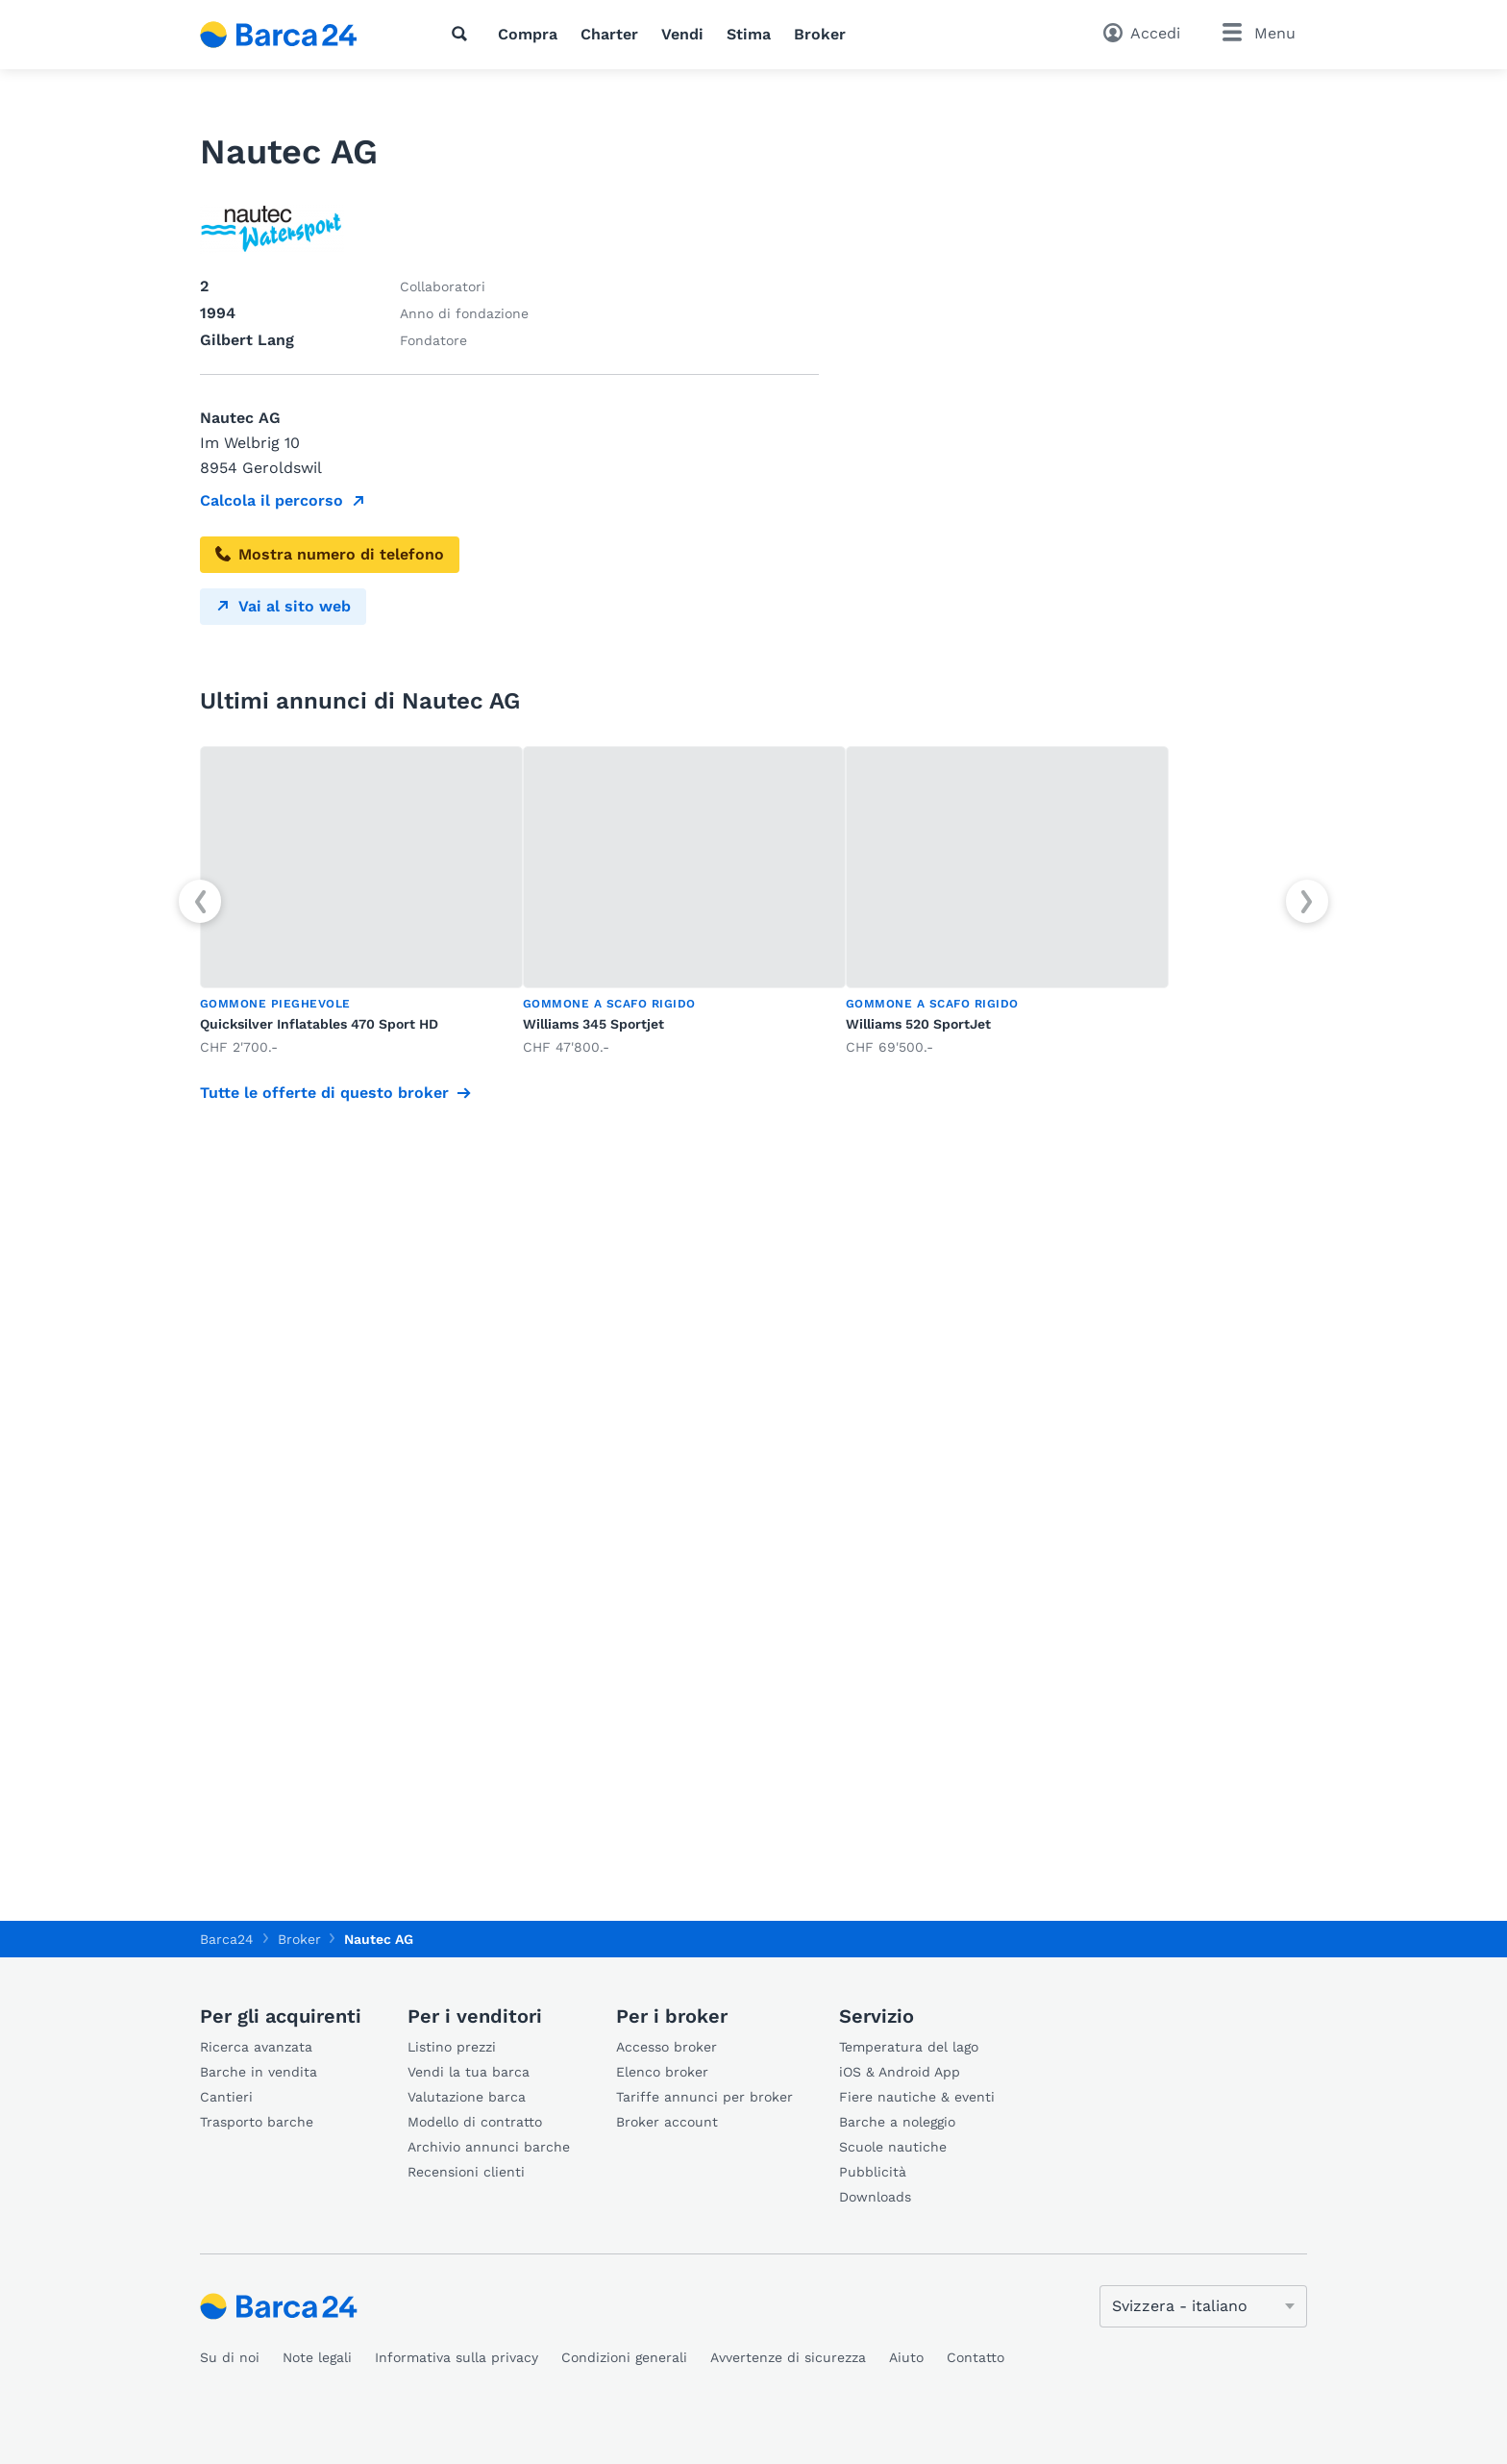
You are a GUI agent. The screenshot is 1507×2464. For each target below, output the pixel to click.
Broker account (667, 2121)
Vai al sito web (283, 606)
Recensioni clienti (466, 2171)
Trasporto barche (256, 2121)
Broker (820, 34)
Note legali (317, 2357)
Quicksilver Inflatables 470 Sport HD (319, 1024)
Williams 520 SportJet (918, 1024)
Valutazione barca (467, 2096)
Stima (749, 34)
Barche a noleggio (897, 2121)
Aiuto (906, 2357)
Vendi (682, 34)
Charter (609, 34)
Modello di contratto (475, 2121)
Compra (527, 34)
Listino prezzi (452, 2046)
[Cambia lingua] (1203, 2306)
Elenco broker (662, 2071)
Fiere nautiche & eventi (917, 2096)
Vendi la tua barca (469, 2071)
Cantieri (226, 2096)
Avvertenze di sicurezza (788, 2357)
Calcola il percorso (271, 500)
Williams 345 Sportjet (593, 1024)
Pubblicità (872, 2171)
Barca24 (227, 1939)
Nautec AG (378, 1939)
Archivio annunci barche (489, 2146)
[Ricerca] (463, 33)
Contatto (975, 2357)
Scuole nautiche (893, 2146)
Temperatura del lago (908, 2046)
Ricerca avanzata (256, 2046)
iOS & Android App (899, 2071)
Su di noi (229, 2357)
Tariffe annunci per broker (704, 2096)
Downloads (875, 2196)
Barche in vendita (258, 2071)
